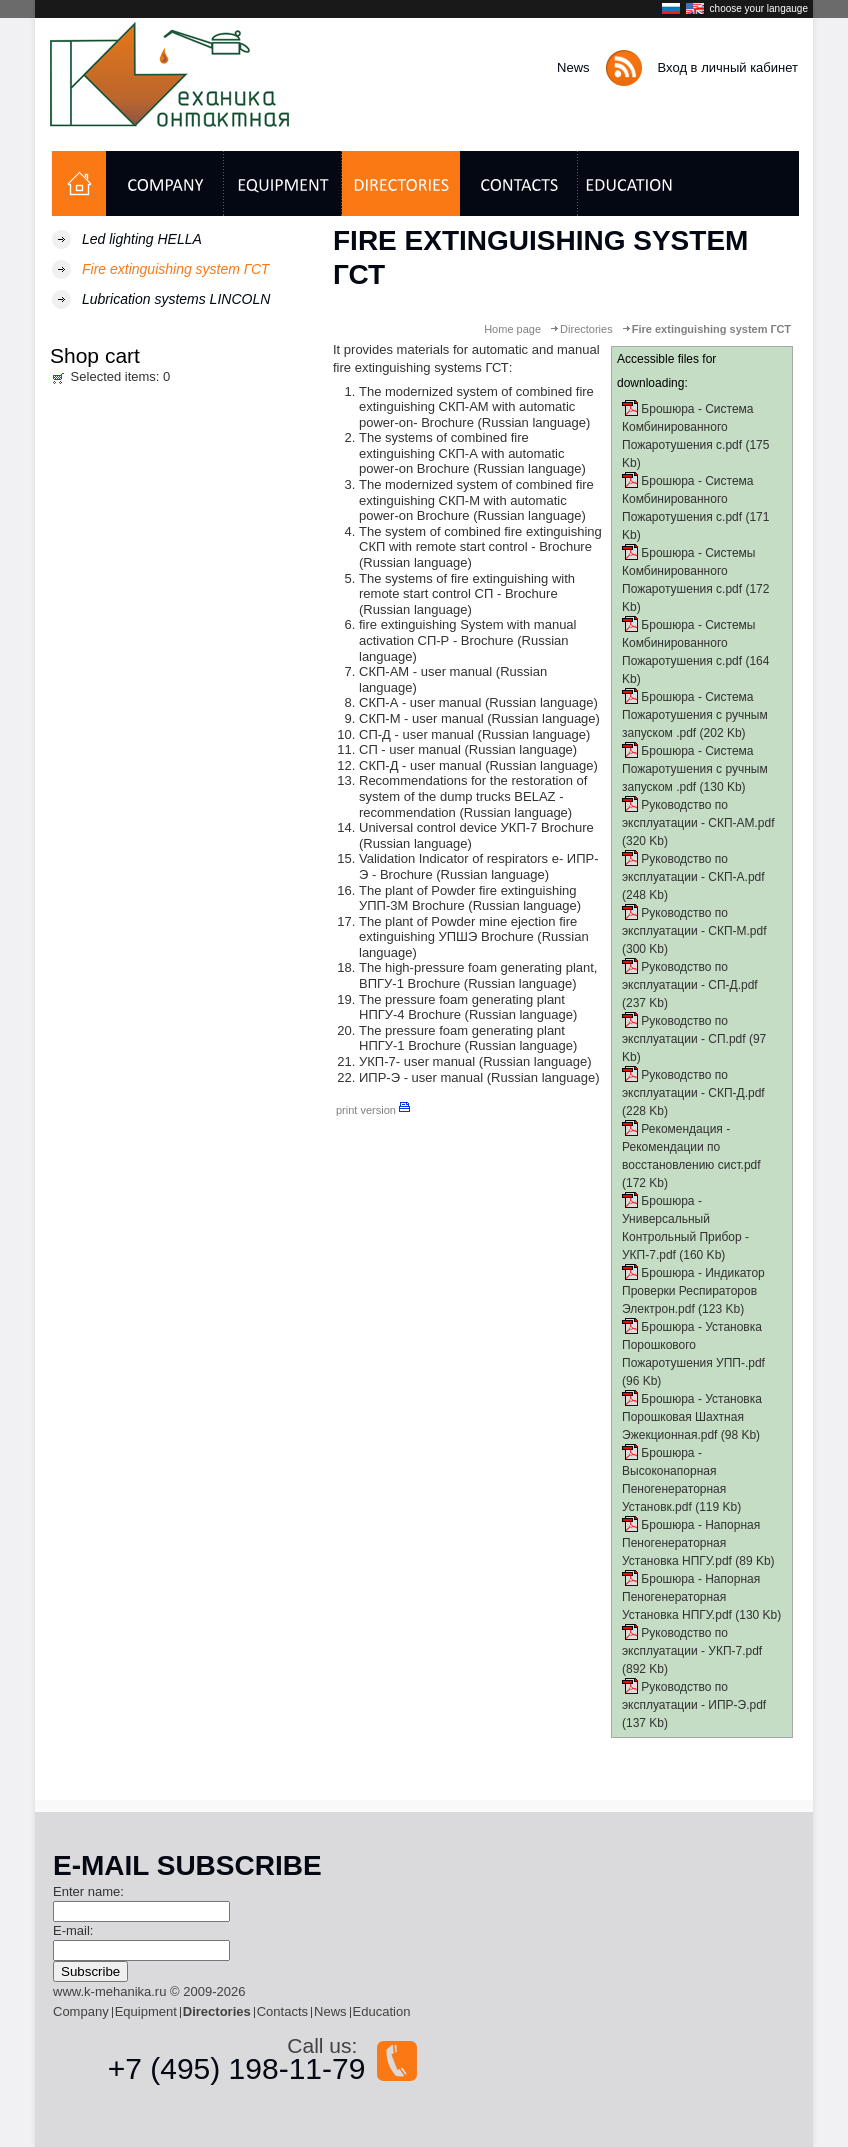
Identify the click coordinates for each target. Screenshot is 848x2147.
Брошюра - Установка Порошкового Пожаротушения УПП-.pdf (693, 1345)
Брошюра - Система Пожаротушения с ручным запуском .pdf (695, 715)
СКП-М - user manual (421, 718)
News (573, 67)
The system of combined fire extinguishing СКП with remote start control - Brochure (480, 539)
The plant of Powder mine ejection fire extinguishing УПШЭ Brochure (468, 929)
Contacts (282, 2011)
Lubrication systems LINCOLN (176, 299)
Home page (512, 329)
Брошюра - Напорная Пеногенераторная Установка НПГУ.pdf (691, 1543)
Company (81, 2011)
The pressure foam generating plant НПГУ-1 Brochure (462, 1038)
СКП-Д (378, 765)
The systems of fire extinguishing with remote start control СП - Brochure (467, 586)
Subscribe (90, 1971)
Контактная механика (177, 74)
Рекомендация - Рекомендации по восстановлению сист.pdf (691, 1147)
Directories (586, 329)
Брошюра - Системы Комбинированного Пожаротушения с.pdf (688, 571)
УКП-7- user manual (417, 1061)
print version (373, 1110)
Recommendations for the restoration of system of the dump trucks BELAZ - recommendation (473, 796)
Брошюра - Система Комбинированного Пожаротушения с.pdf (688, 427)
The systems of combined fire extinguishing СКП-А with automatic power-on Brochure (462, 453)
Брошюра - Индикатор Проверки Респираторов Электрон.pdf (693, 1291)
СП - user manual (410, 749)
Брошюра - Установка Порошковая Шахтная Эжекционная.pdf (692, 1417)
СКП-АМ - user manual (427, 671)
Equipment (146, 2011)
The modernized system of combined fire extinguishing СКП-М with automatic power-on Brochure (476, 500)
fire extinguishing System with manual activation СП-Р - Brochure (468, 632)
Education (382, 2011)
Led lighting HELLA (142, 239)
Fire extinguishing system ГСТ (175, 269)
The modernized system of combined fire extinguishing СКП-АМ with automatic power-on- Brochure (476, 407)
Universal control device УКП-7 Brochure (476, 827)
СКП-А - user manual (420, 702)
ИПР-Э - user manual (421, 1077)
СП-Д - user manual (416, 734)
